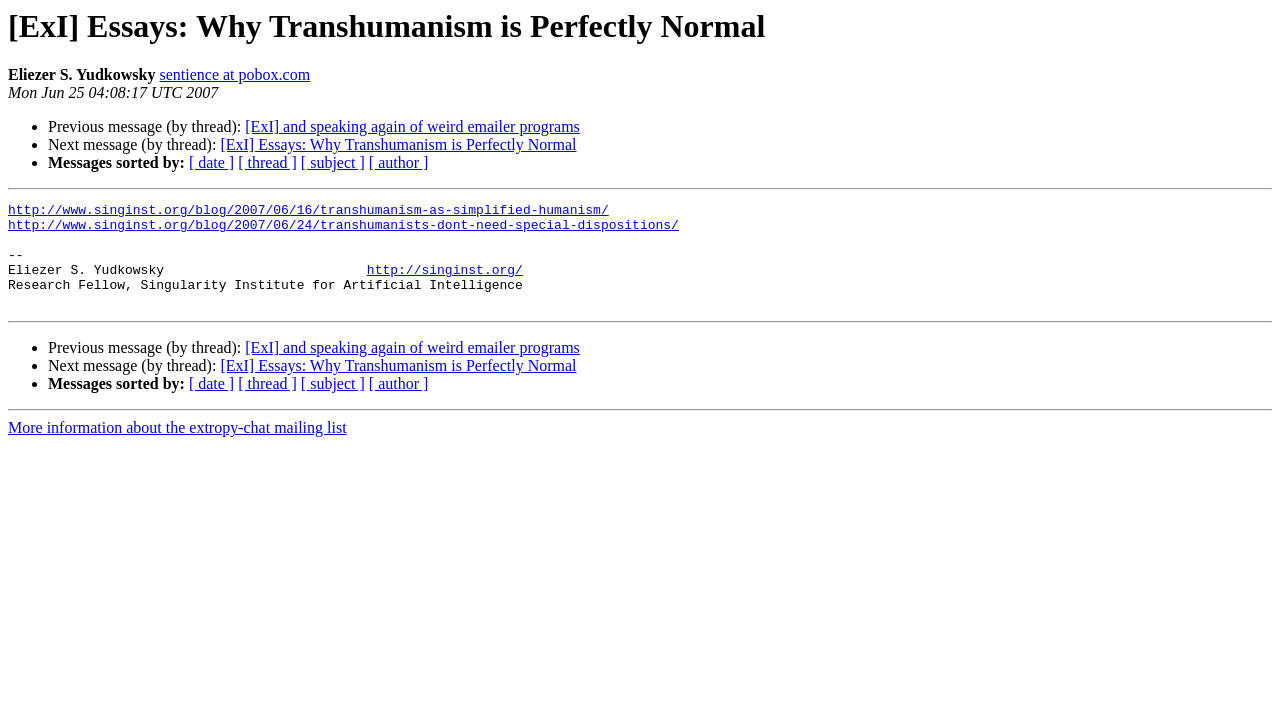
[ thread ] (267, 162)
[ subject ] (333, 162)
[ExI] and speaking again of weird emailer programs (412, 126)
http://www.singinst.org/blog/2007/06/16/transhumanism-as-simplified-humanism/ (308, 212)
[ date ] (211, 162)
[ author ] (399, 162)
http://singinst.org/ (445, 284)
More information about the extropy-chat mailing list (177, 448)
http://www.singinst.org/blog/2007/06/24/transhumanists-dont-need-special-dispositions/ (343, 230)
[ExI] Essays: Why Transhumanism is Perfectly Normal (398, 144)
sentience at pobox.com (234, 74)
